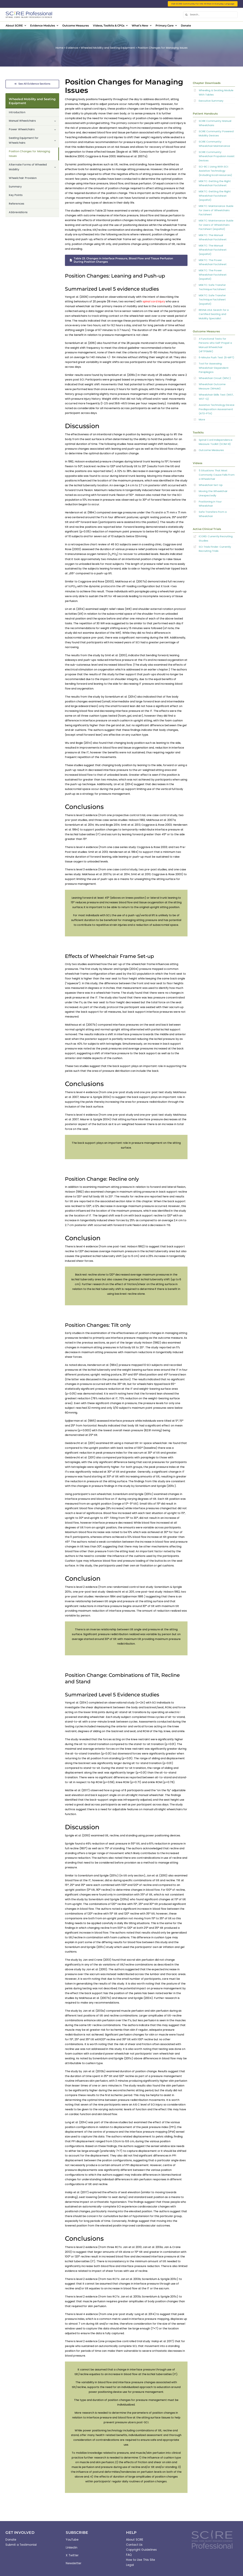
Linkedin (71, 2548)
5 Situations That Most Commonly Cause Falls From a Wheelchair (217, 475)
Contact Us (134, 2545)
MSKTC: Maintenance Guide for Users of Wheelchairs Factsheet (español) (216, 225)
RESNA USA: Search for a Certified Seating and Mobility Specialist (214, 314)
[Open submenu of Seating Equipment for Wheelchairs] (56, 140)
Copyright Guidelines (141, 2550)
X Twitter (72, 2555)
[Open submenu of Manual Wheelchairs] (56, 121)
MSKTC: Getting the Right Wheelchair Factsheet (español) (215, 196)
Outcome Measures (211, 450)
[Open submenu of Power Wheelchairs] (56, 129)
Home (59, 48)
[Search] (186, 14)
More (202, 419)
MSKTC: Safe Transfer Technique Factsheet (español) (212, 300)
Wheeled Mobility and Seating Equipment (108, 48)
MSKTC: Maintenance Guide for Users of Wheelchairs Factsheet (216, 210)
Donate (10, 2540)
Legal (130, 2565)
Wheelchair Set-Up (211, 485)
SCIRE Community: (217, 156)
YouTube (72, 2540)
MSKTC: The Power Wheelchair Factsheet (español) (213, 275)
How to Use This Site (140, 2560)
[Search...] (210, 14)
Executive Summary (211, 100)
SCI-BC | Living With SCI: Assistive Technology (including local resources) (215, 171)
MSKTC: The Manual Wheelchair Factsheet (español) (213, 250)
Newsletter (73, 2563)
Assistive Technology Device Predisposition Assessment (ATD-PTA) (216, 409)
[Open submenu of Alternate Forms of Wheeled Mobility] (56, 167)
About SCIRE (134, 2540)
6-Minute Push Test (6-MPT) (216, 357)
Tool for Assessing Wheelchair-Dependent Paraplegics (214, 368)
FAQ (129, 2555)
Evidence (72, 48)
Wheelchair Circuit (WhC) (215, 378)
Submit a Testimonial (21, 2545)
